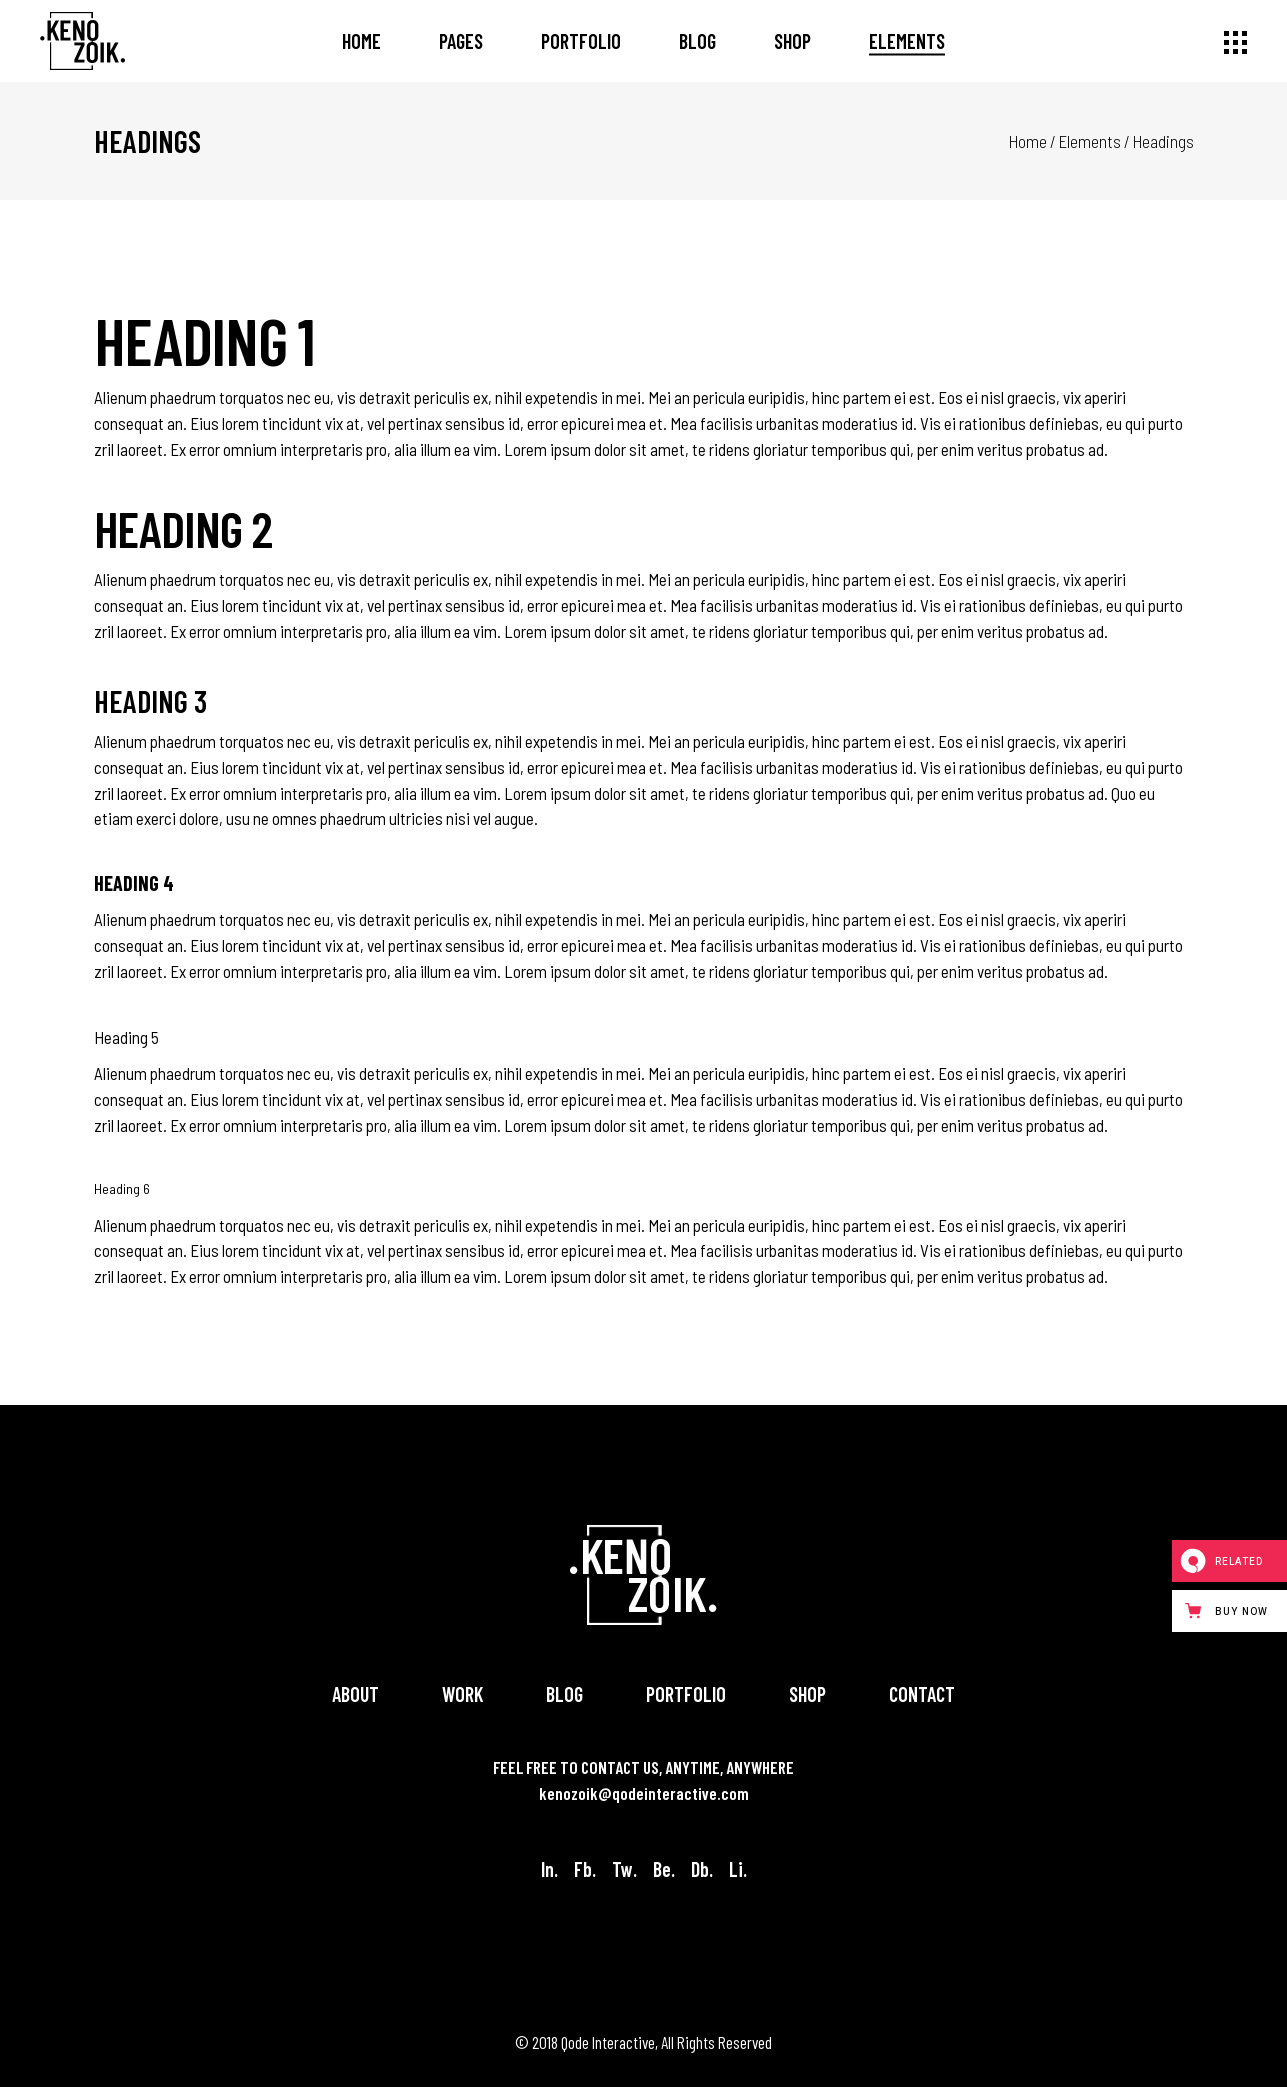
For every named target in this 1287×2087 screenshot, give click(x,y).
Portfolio (686, 1694)
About (355, 1694)
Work (462, 1694)
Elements (1090, 141)
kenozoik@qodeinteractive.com (644, 1793)
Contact (922, 1694)
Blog (564, 1694)
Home (1028, 141)
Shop (807, 1694)
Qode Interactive (608, 2042)
